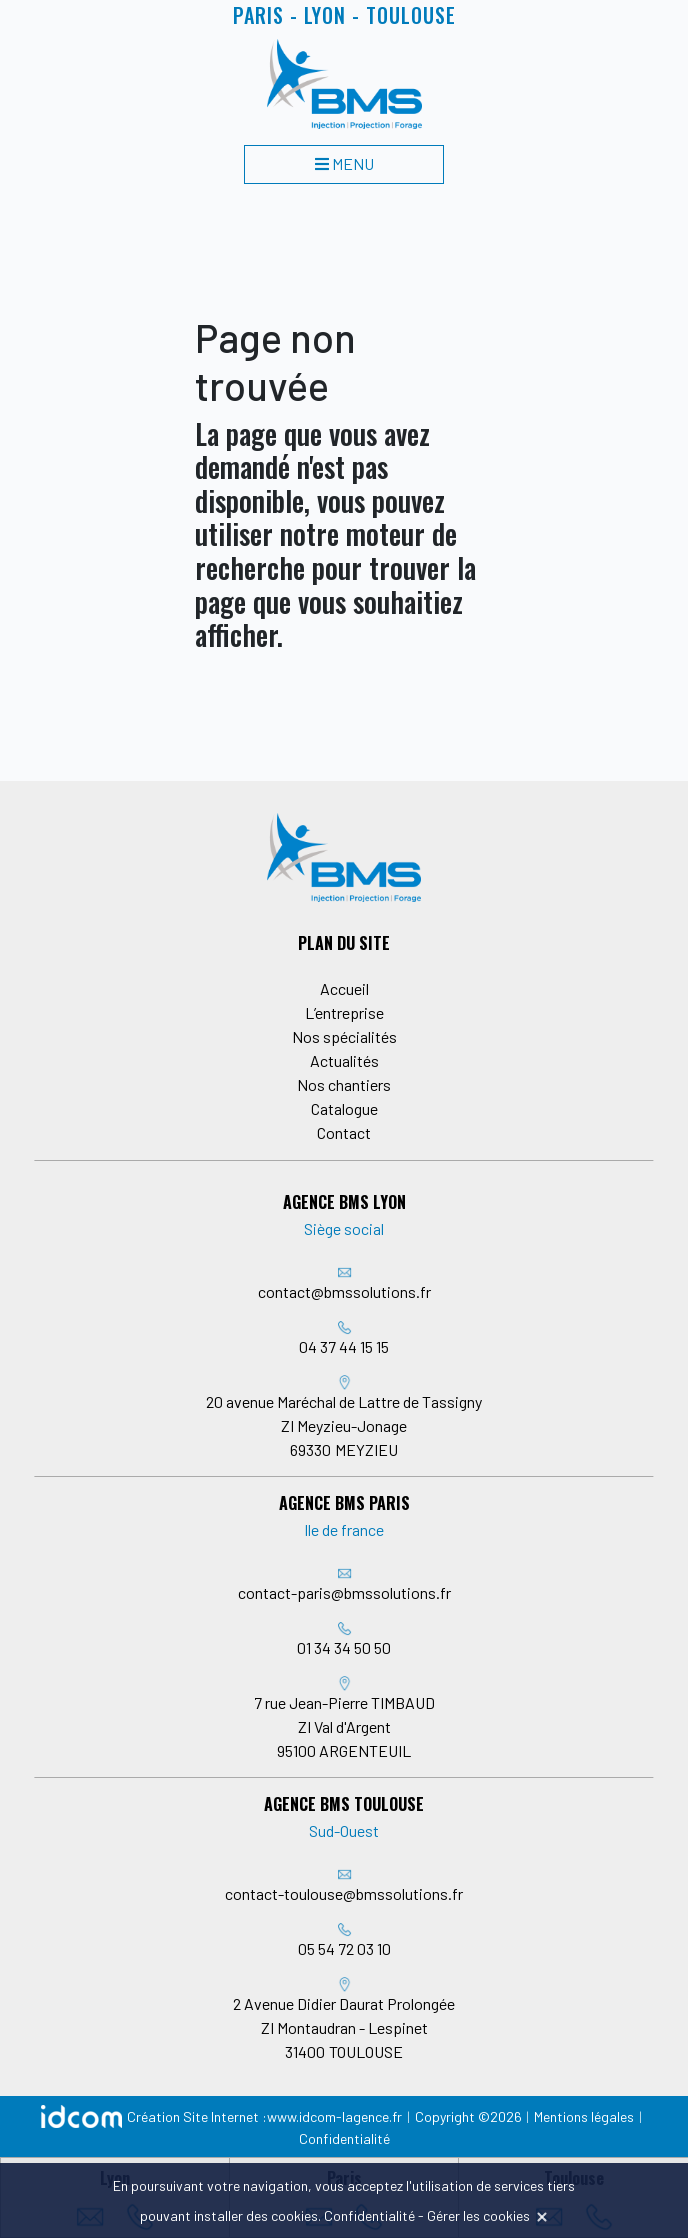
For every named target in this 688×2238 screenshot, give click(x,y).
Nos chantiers (344, 1084)
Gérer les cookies (478, 2215)
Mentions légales (584, 2116)
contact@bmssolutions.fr (344, 1291)
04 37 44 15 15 (344, 1346)
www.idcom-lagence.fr (334, 2116)
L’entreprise (344, 1012)
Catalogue (344, 1108)
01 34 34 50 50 (344, 1647)
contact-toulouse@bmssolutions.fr (344, 1893)
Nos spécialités (344, 1036)
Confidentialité (344, 2138)
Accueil (344, 988)
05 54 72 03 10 (344, 1948)
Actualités (344, 1060)
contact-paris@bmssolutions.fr (344, 1592)
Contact (344, 1132)
